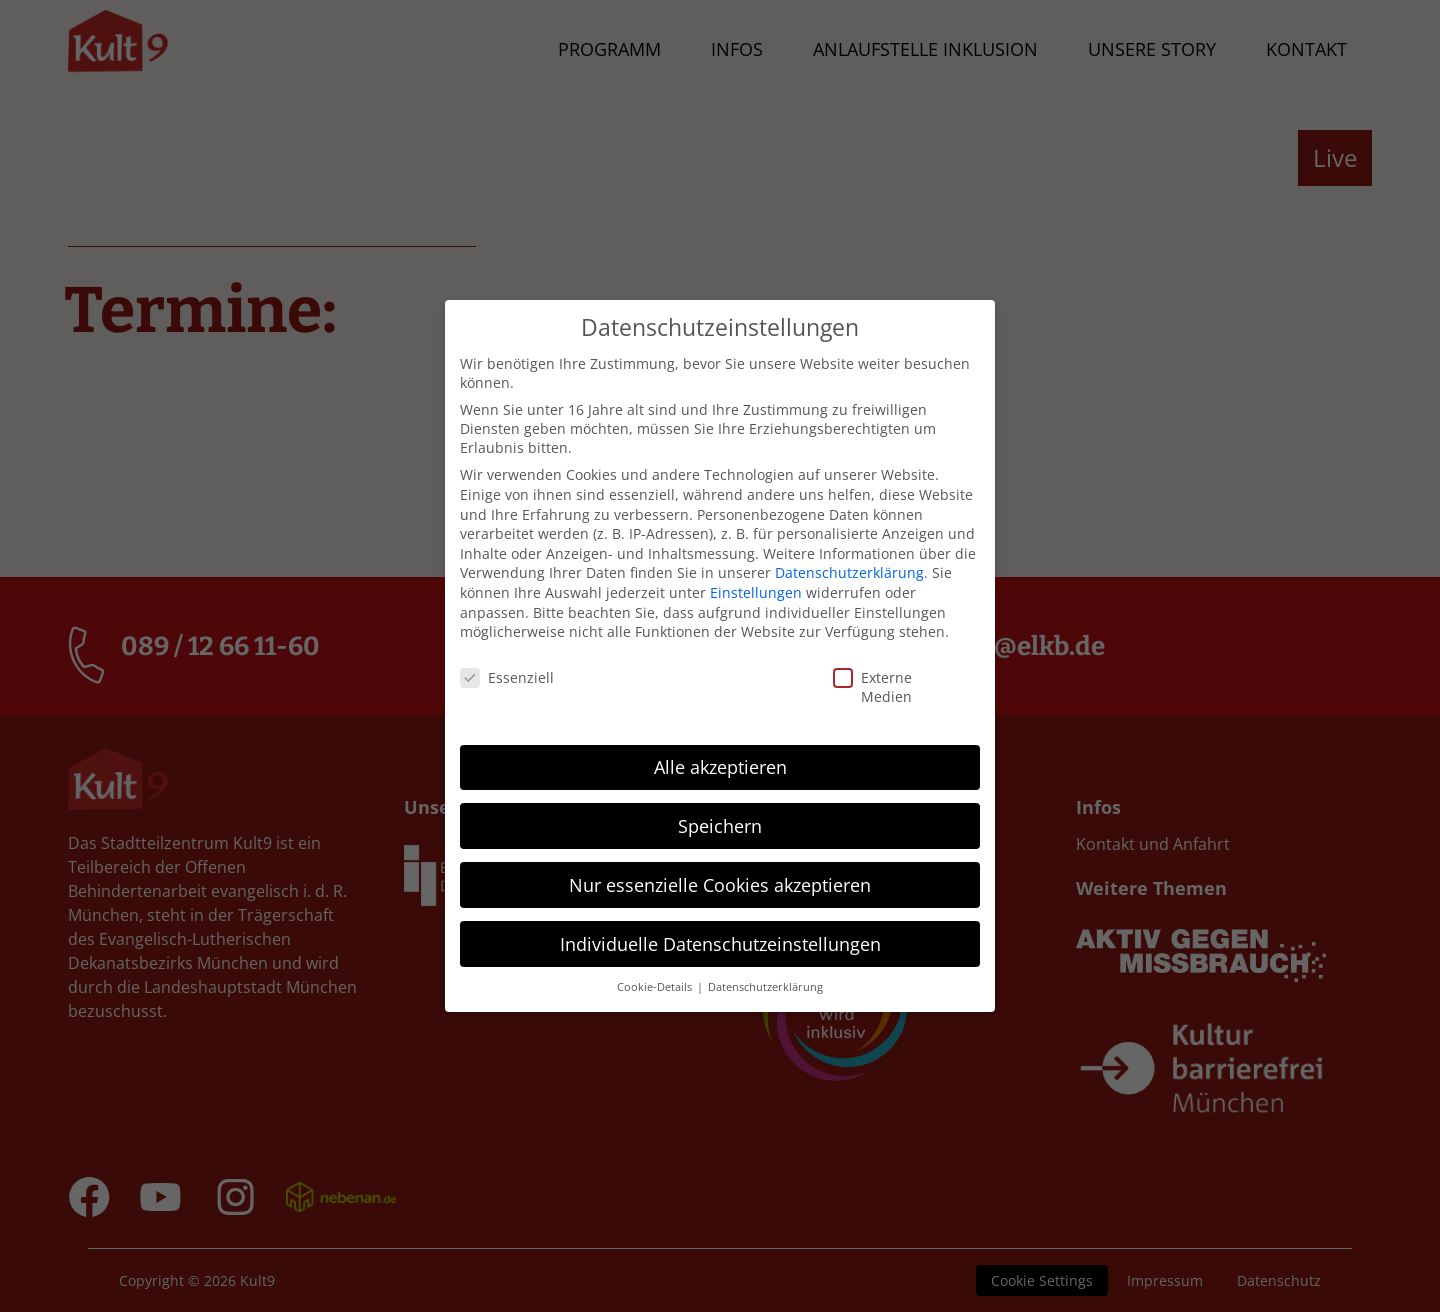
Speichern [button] (720, 811)
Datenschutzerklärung (849, 558)
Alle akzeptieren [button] (720, 752)
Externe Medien (850, 673)
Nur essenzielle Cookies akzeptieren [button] (720, 870)
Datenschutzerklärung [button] (765, 973)
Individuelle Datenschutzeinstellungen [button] (720, 929)
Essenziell (474, 663)
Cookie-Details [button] (656, 973)
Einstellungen (756, 578)
